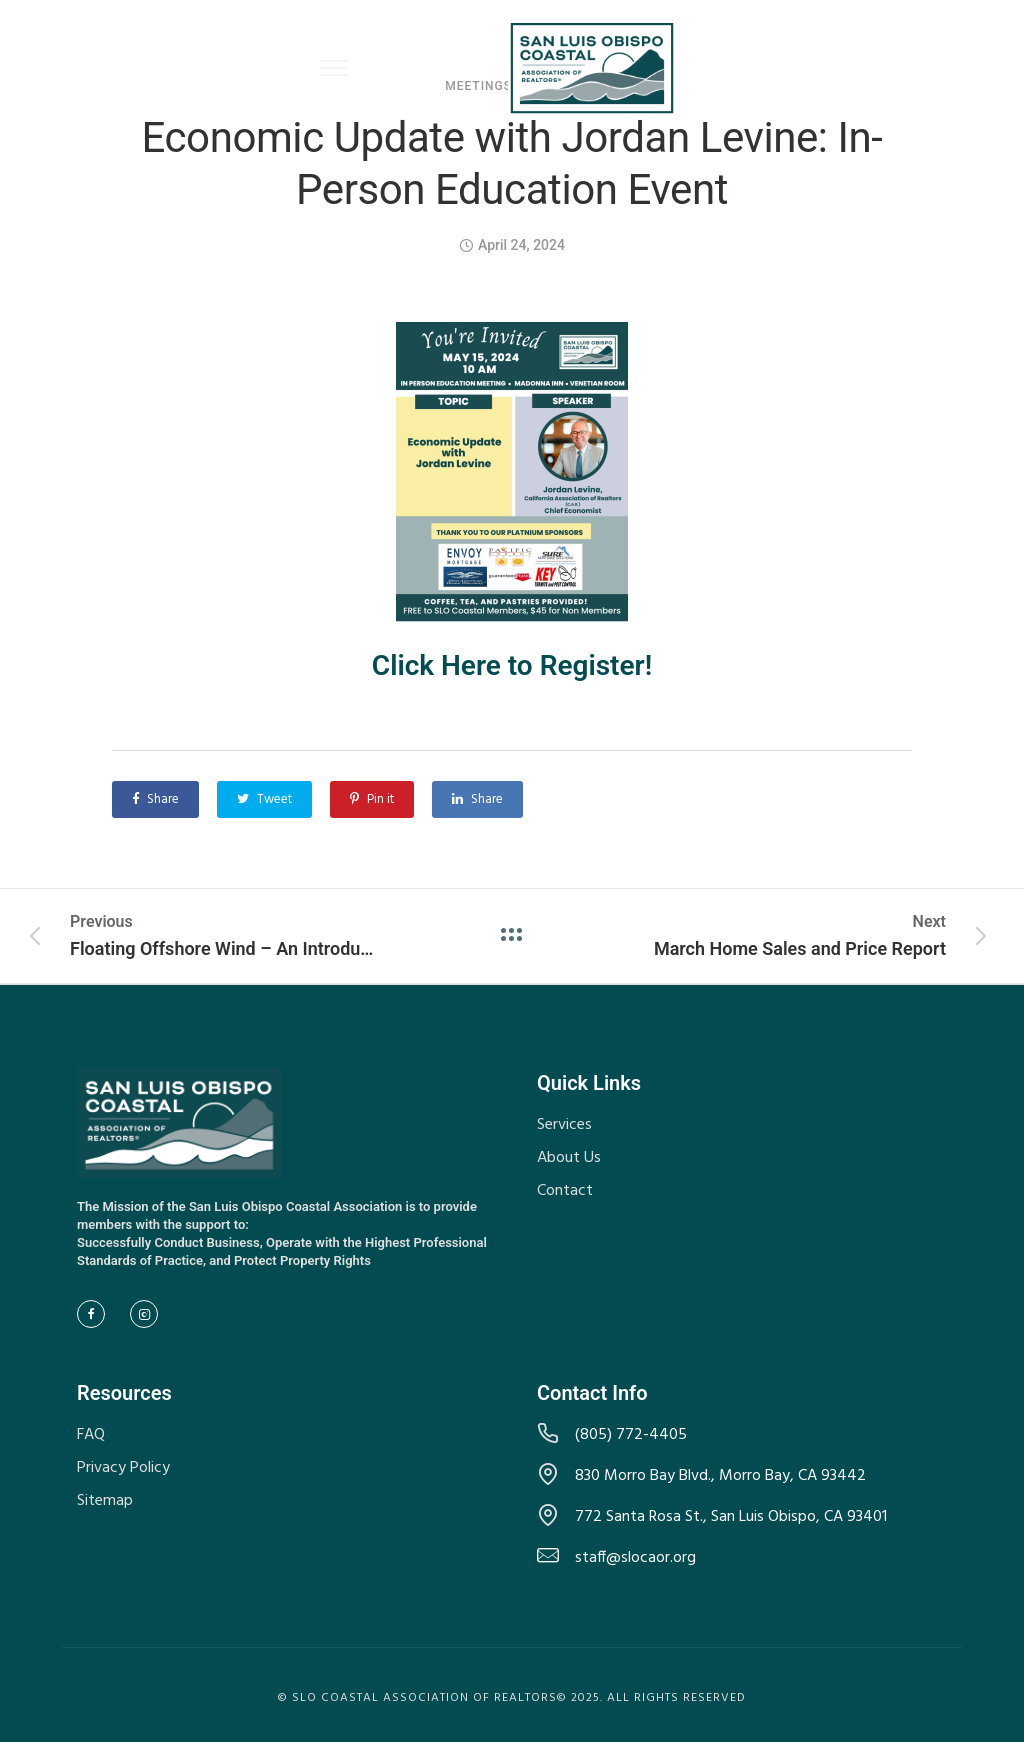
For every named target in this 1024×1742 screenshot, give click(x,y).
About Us (569, 1158)
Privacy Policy (123, 1468)
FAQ (91, 1435)
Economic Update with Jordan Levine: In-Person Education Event (511, 163)
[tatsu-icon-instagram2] (149, 1314)
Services (564, 1125)
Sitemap (105, 1501)
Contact (565, 1191)
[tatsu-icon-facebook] (96, 1314)
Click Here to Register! (512, 665)
